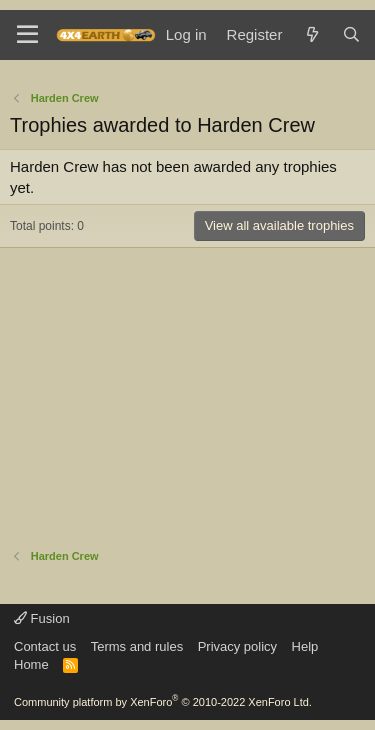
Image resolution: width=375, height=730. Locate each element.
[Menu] (27, 35)
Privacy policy (237, 646)
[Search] (351, 34)
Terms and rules (137, 646)
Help (305, 646)
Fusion (42, 618)
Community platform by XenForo (163, 702)
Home (31, 664)
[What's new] (311, 34)
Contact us (45, 646)
